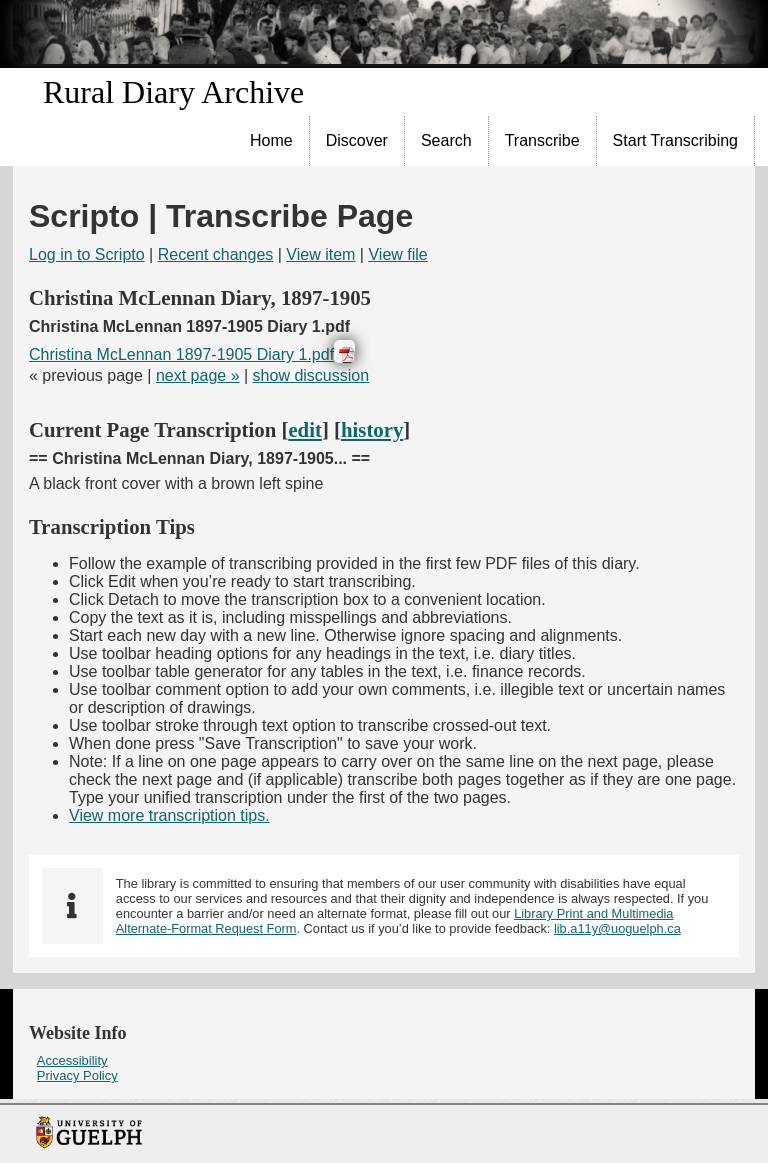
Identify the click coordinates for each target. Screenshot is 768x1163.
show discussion (311, 375)
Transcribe (542, 140)
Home (271, 140)
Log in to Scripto (87, 254)
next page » (198, 375)
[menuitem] (272, 141)
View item (320, 254)
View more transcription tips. (169, 815)
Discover (357, 140)
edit (305, 429)
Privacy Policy (77, 1075)
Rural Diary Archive (173, 92)
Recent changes (216, 254)
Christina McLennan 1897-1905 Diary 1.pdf (181, 354)
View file (397, 254)
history (372, 429)
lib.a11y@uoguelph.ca (617, 928)
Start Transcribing (675, 140)
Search (446, 140)
